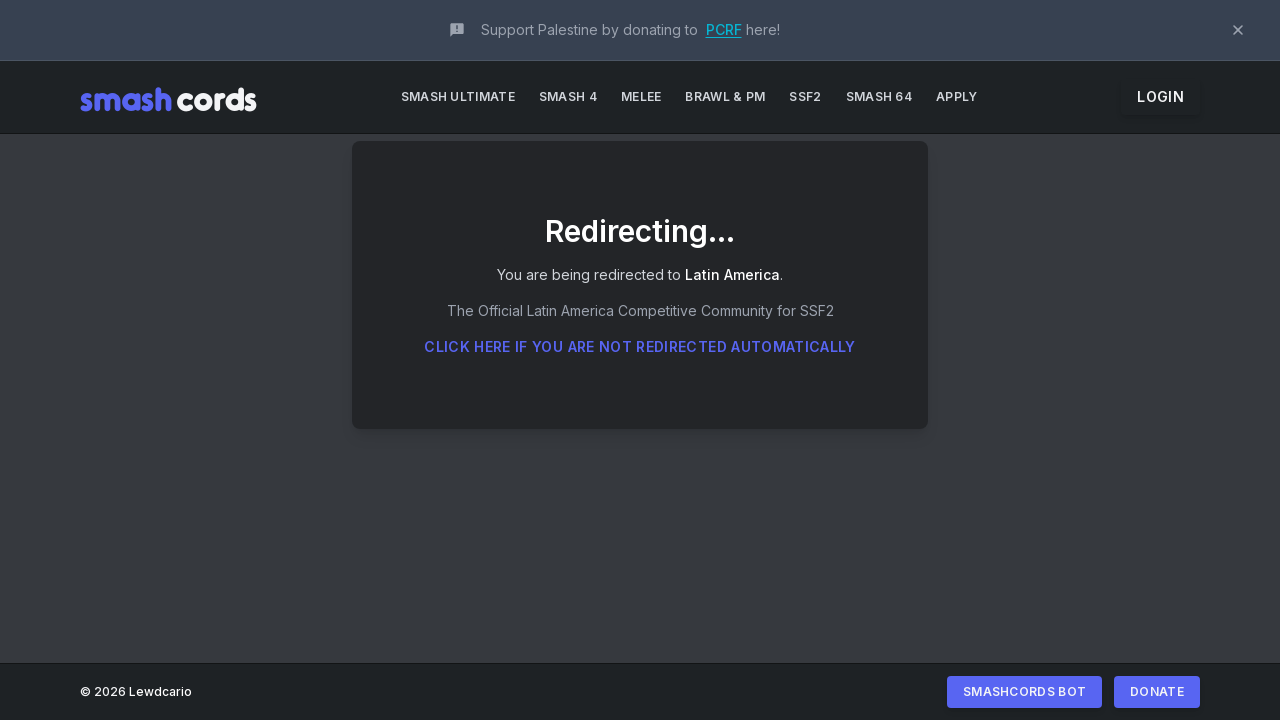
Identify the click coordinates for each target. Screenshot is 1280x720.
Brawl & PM (725, 96)
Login (1160, 96)
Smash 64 (879, 96)
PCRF (724, 29)
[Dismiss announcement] (1238, 30)
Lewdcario (160, 691)
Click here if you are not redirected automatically (640, 346)
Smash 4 (568, 96)
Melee (641, 96)
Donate (1157, 691)
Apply (957, 96)
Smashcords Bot (1024, 691)
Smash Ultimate (458, 96)
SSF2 (805, 96)
